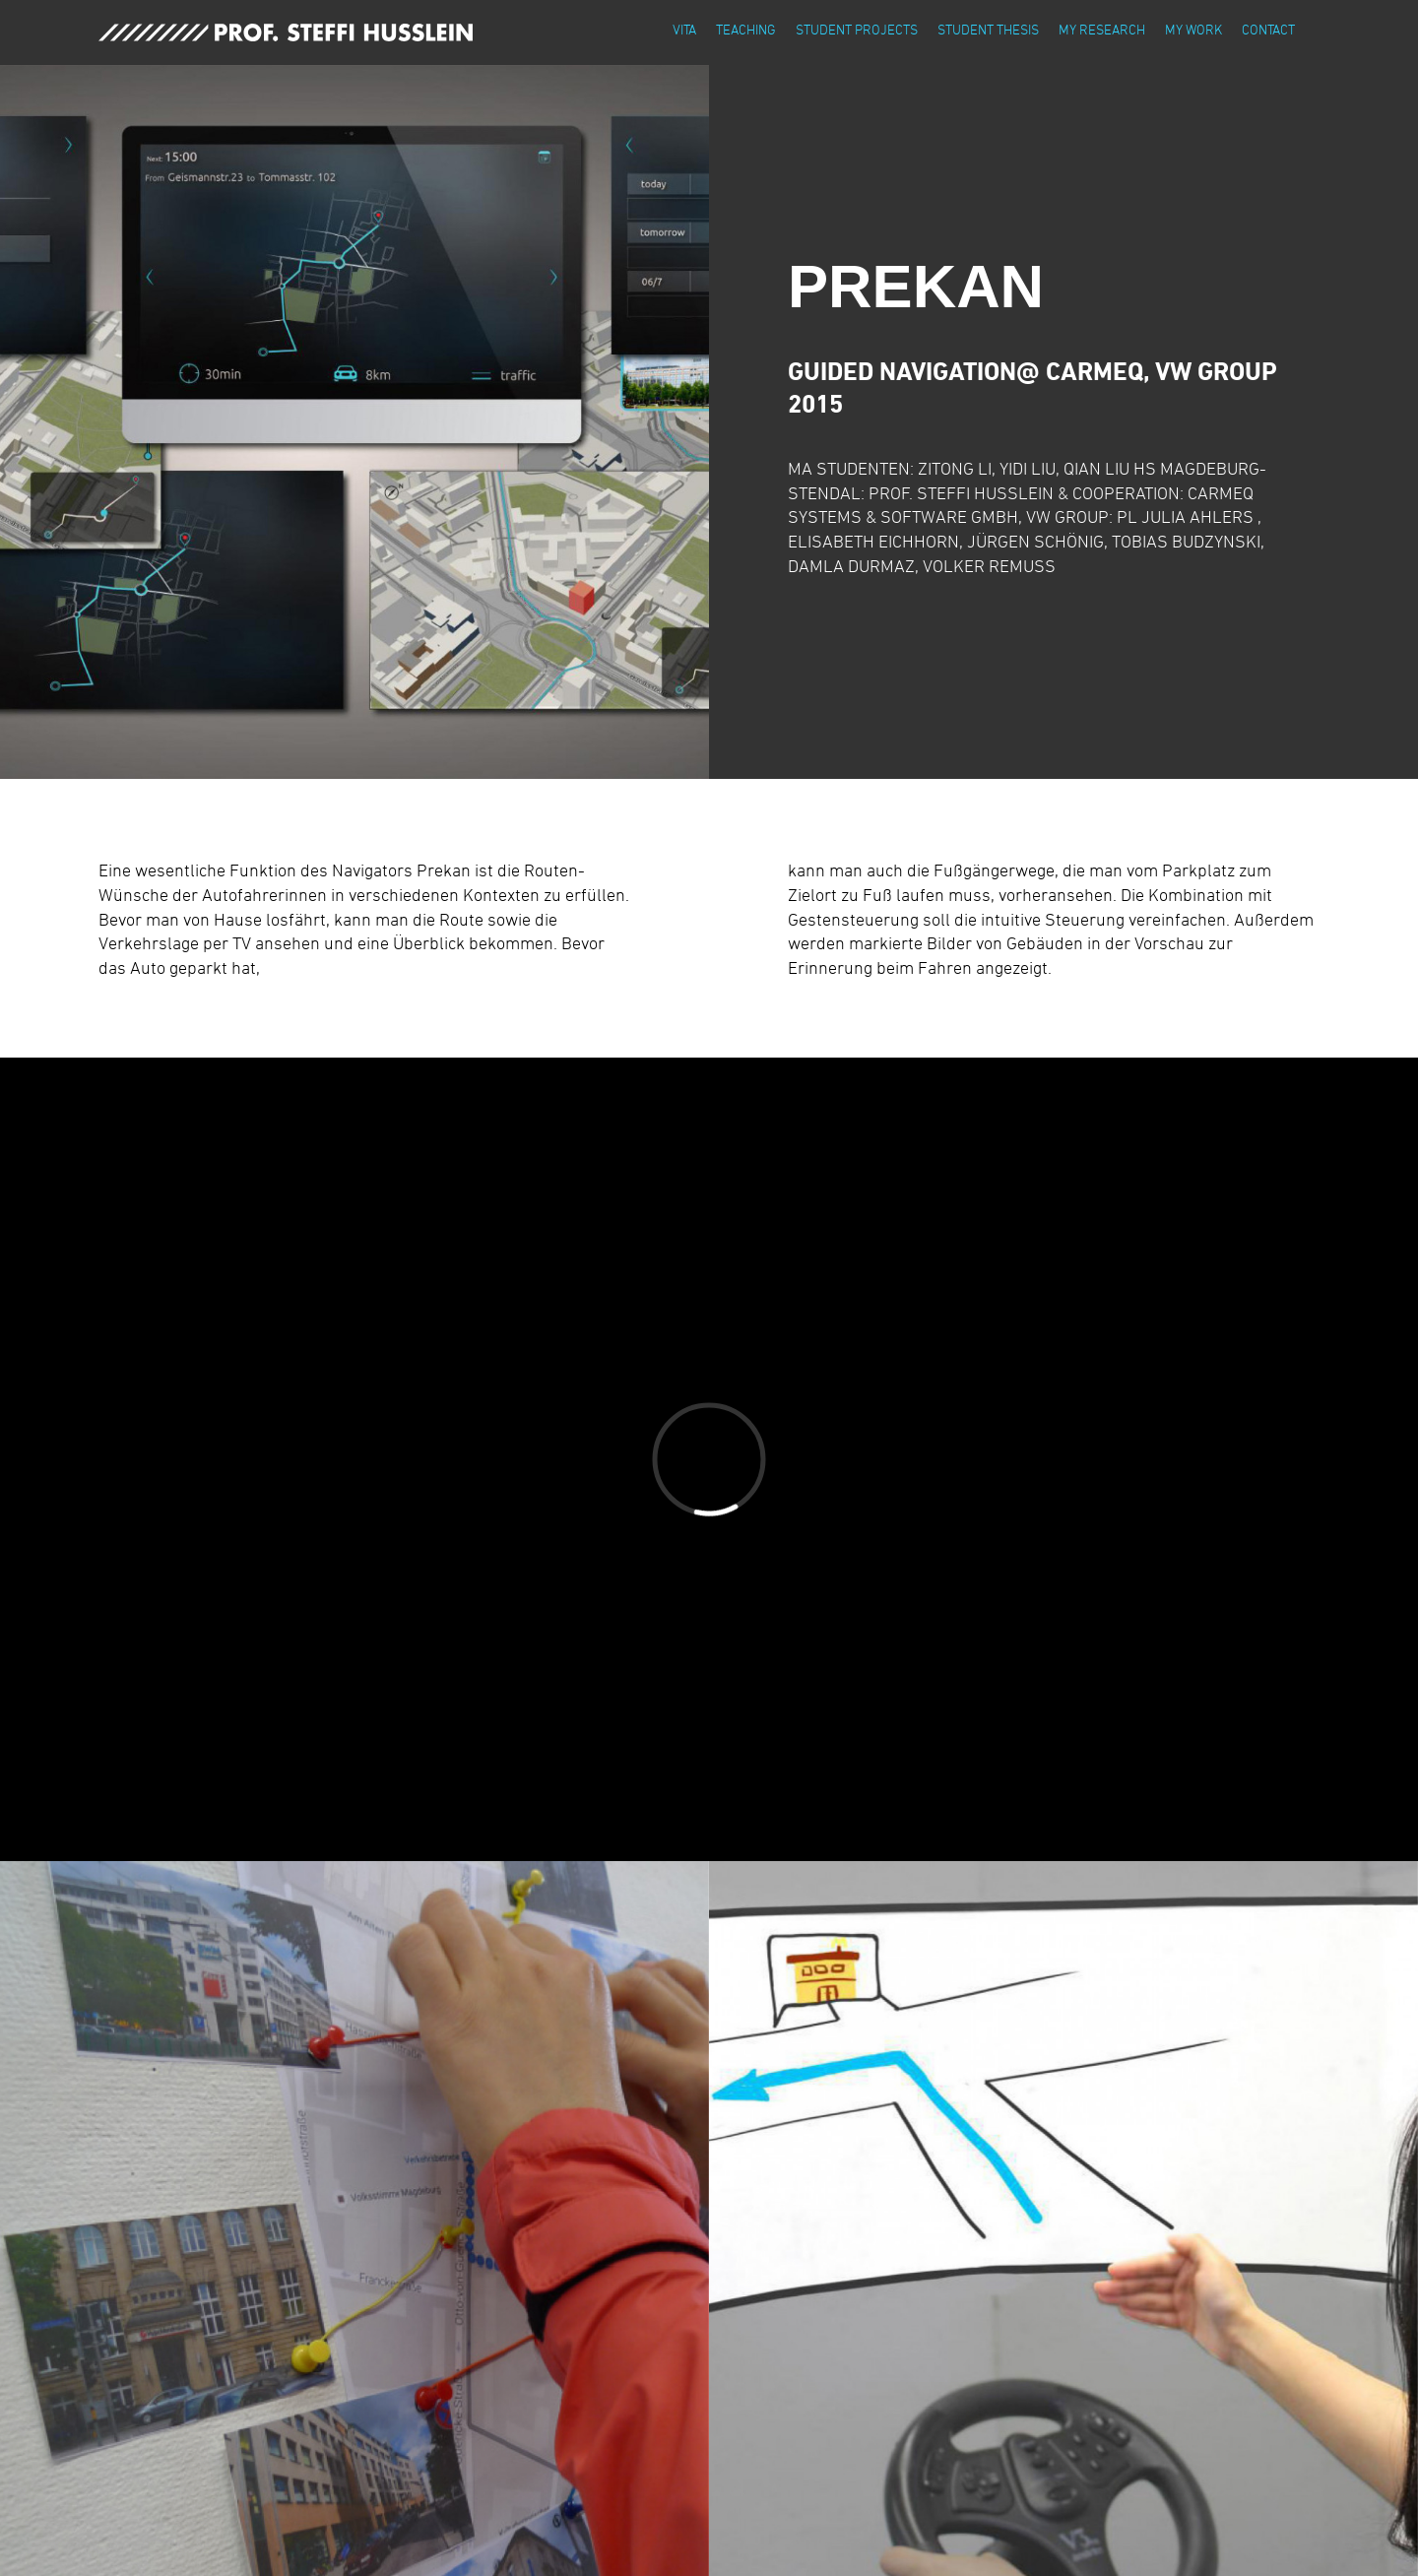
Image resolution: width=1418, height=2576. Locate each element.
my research (1102, 29)
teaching (746, 29)
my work (1193, 29)
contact (1268, 29)
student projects (857, 29)
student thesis (988, 29)
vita (684, 29)
